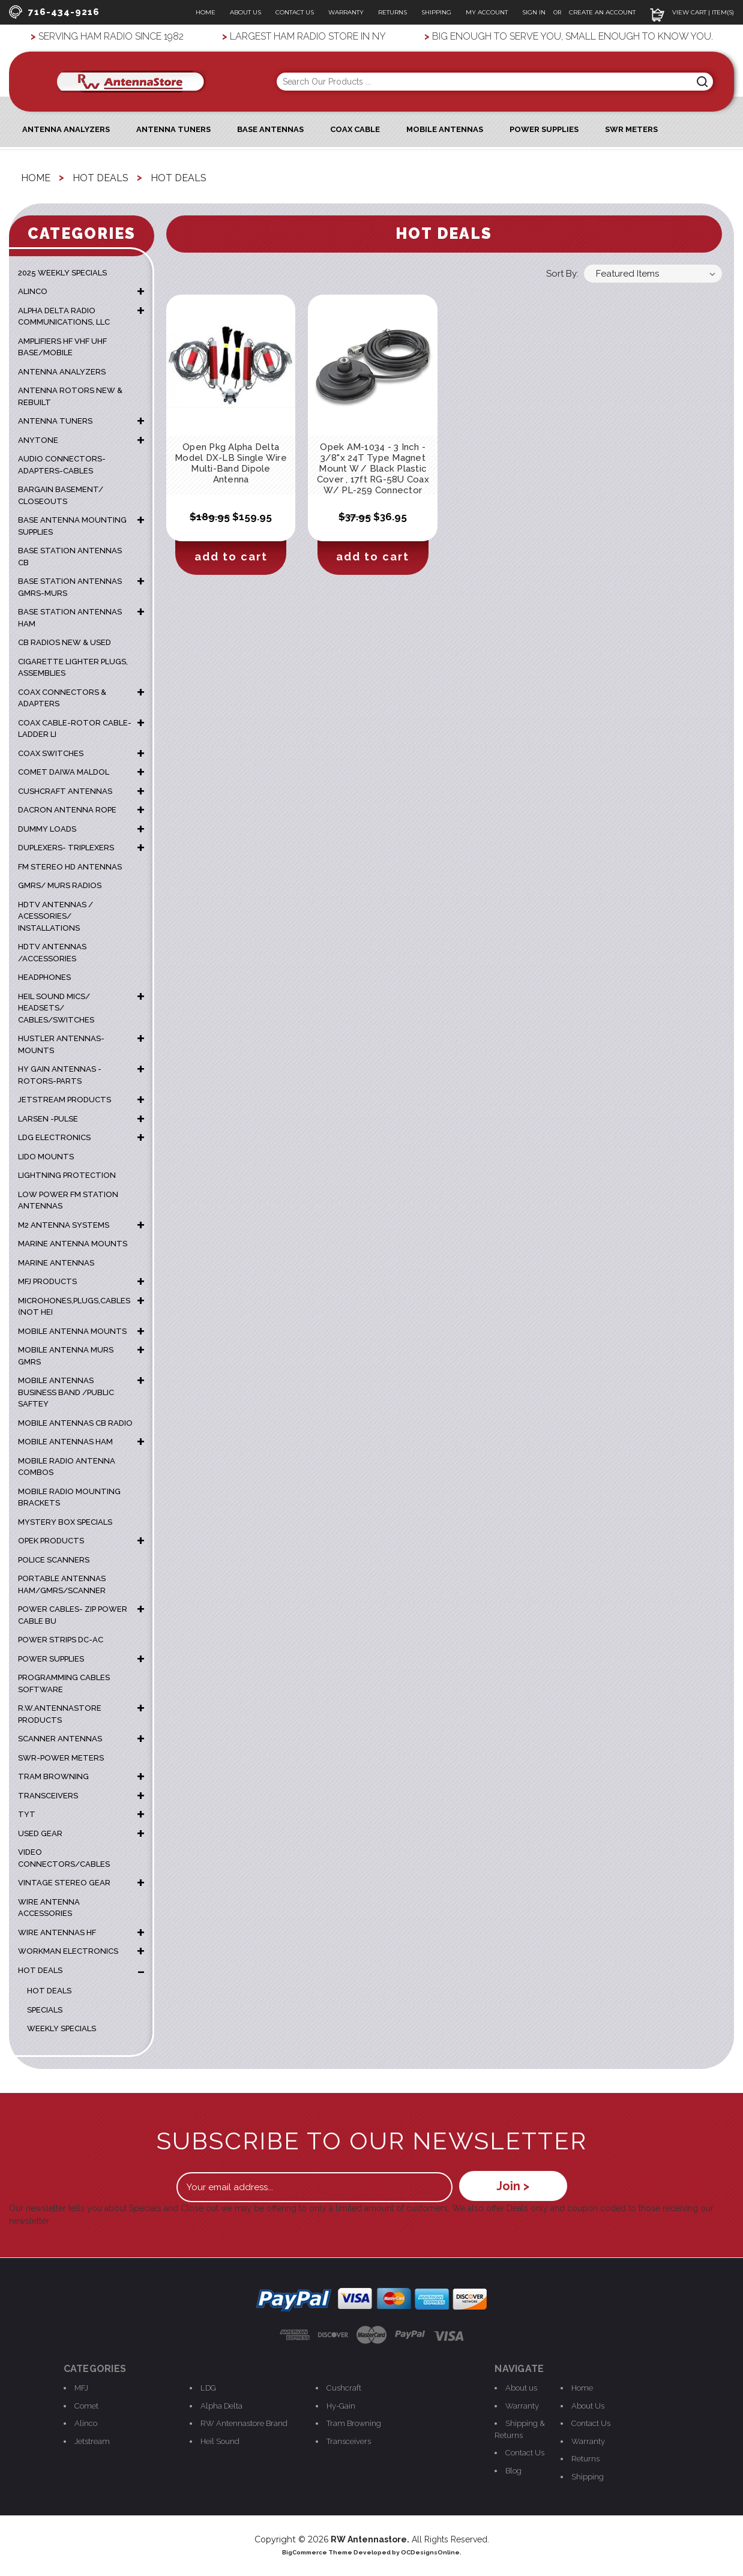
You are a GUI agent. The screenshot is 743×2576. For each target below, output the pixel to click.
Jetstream (92, 2441)
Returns (392, 12)
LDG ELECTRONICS (54, 1137)
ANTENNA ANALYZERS (66, 129)
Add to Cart (231, 556)
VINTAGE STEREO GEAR (64, 1882)
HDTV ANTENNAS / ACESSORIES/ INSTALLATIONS (55, 916)
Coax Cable (355, 129)
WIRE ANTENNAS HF (57, 1932)
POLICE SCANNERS (53, 1559)
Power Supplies (544, 129)
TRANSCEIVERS (48, 1795)
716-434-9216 (54, 12)
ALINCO (32, 291)
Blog (513, 2470)
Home (205, 12)
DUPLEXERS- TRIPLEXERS (66, 847)
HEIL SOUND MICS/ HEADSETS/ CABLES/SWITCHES (56, 1008)
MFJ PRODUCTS (47, 1281)
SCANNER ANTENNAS (60, 1738)
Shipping (436, 12)
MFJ (81, 2387)
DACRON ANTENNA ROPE (67, 809)
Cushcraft (343, 2387)
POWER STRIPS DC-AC (60, 1639)
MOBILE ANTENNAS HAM (65, 1441)
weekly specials (61, 2028)
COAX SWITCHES (50, 753)
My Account (487, 12)
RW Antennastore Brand (243, 2423)
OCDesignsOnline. (431, 2552)
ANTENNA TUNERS (55, 420)
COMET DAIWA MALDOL (63, 771)
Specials (44, 2009)
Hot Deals (49, 1990)
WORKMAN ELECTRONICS (68, 1951)
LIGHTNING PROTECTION (67, 1175)
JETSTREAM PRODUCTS (64, 1099)
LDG (208, 2387)
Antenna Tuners (173, 129)
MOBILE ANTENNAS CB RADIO (75, 1423)
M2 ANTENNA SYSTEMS (63, 1224)
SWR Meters (631, 129)
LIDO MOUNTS (46, 1156)
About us (521, 2387)
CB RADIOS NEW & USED (64, 642)
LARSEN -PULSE (48, 1118)
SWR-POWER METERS (61, 1757)
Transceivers (348, 2441)
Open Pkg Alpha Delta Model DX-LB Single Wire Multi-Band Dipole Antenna (231, 463)
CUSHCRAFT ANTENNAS (65, 791)
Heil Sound (219, 2441)
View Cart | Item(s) (692, 12)
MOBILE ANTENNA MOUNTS (72, 1331)
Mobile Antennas (444, 129)
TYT (26, 1814)
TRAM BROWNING (53, 1776)
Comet (86, 2405)
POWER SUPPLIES (51, 1658)
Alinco (85, 2423)
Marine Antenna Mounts (72, 1243)
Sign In (534, 12)
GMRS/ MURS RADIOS (59, 885)
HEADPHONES (44, 977)
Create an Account (602, 12)
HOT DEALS (40, 1970)
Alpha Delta (221, 2405)
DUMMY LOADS (47, 828)
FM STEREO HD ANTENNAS (70, 866)
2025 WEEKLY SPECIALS (62, 272)
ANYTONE (38, 440)
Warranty (346, 12)
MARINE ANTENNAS (56, 1262)
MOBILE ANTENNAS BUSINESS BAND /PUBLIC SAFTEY (66, 1392)
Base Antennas (270, 129)
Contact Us (294, 12)
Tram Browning (353, 2423)
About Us (245, 12)
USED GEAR (40, 1833)
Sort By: (562, 273)
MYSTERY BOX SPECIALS (65, 1522)
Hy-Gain (340, 2405)
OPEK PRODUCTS (51, 1540)
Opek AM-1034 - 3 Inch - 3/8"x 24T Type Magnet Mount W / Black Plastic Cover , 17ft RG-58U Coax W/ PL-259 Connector (373, 469)
